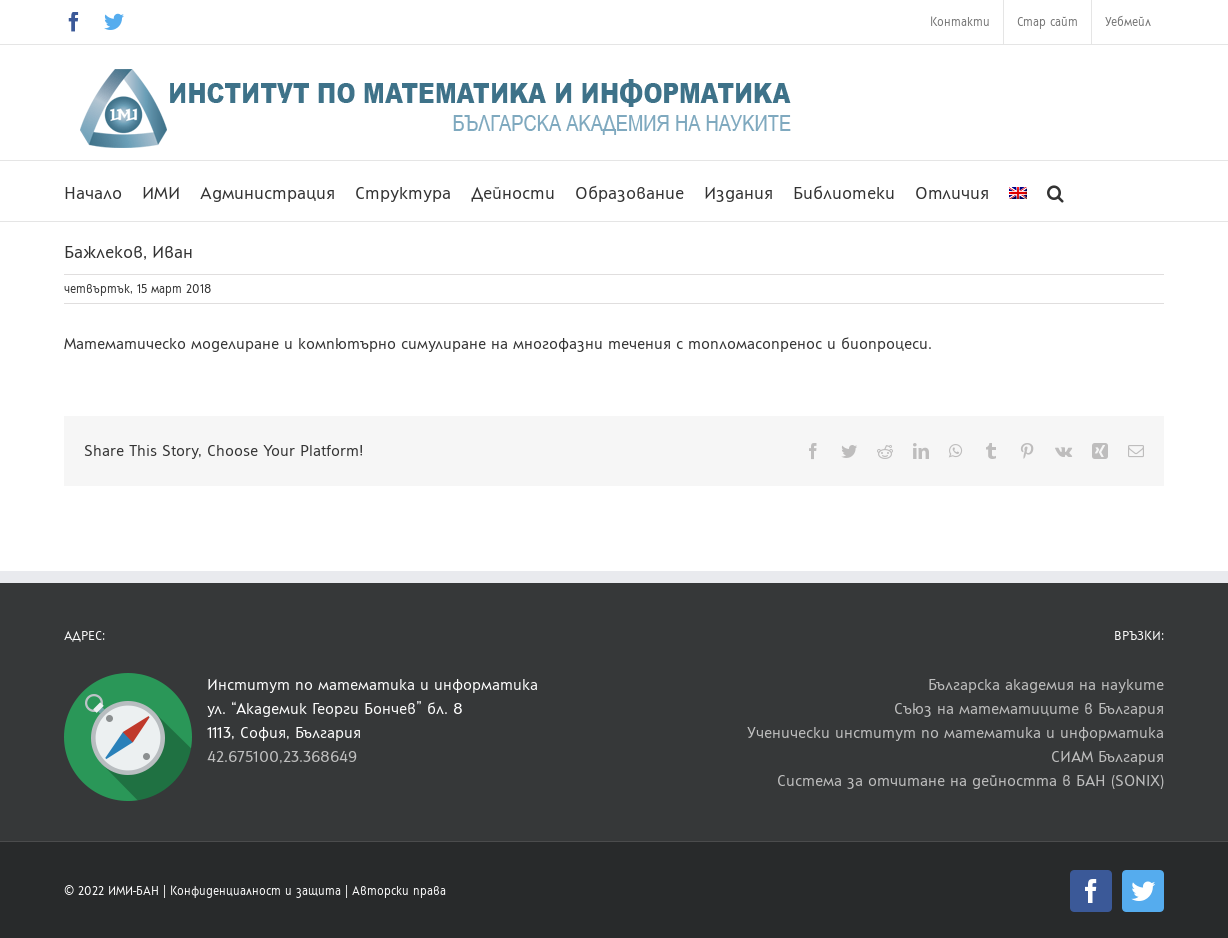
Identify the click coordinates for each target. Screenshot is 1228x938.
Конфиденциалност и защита (255, 891)
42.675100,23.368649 (282, 756)
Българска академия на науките (1046, 684)
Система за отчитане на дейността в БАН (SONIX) (970, 780)
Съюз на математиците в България (1029, 708)
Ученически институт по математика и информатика (955, 732)
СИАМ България (1107, 756)
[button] (1055, 191)
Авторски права (399, 891)
